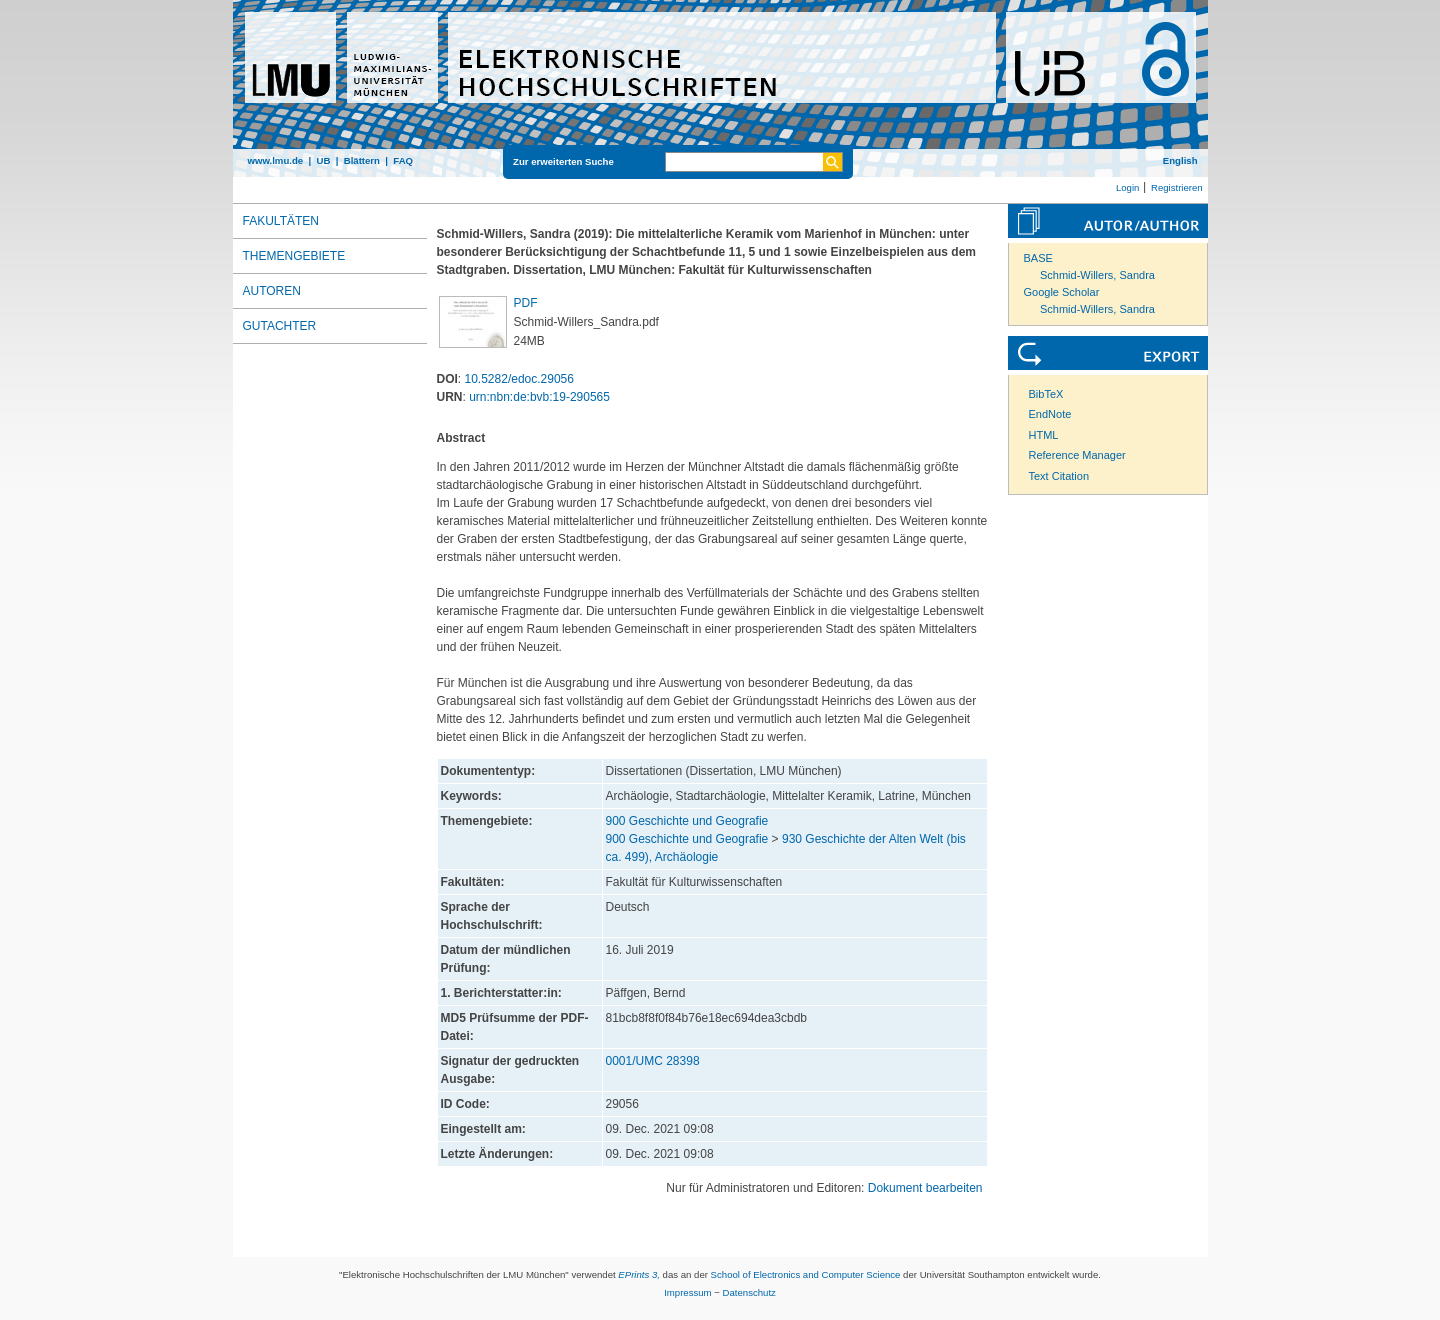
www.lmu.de (276, 160)
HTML (1044, 435)
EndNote (1050, 414)
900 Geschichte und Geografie (687, 821)
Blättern (362, 160)
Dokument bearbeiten (925, 1188)
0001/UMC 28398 (653, 1061)
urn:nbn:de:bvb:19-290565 (539, 397)
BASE (1038, 258)
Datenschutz (749, 1292)
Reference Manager (1077, 455)
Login (1127, 187)
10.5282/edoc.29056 (519, 379)
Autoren (272, 291)
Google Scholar (1062, 292)
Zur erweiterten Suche (563, 161)
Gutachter (280, 326)
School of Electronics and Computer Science (806, 1274)
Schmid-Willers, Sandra (1097, 275)
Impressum (687, 1292)
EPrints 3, (639, 1274)
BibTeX (1046, 394)
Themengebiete (294, 256)
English (1180, 160)
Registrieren (1177, 187)
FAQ (403, 160)
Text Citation (1059, 476)
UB (323, 160)
